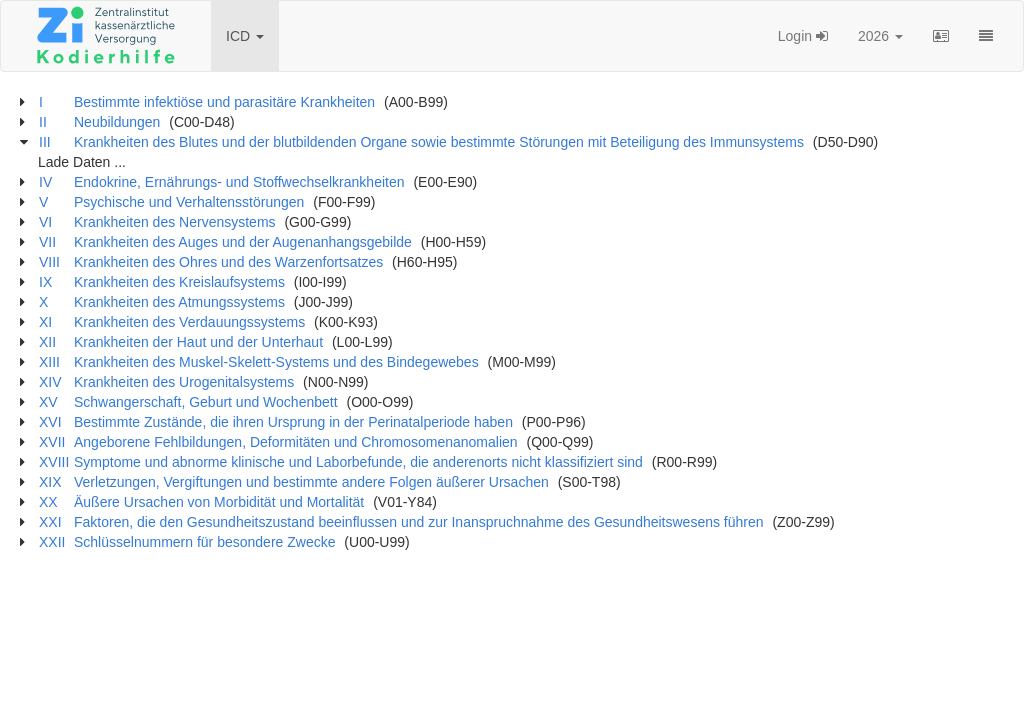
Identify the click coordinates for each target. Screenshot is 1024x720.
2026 (880, 36)
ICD (245, 36)
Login (803, 36)
